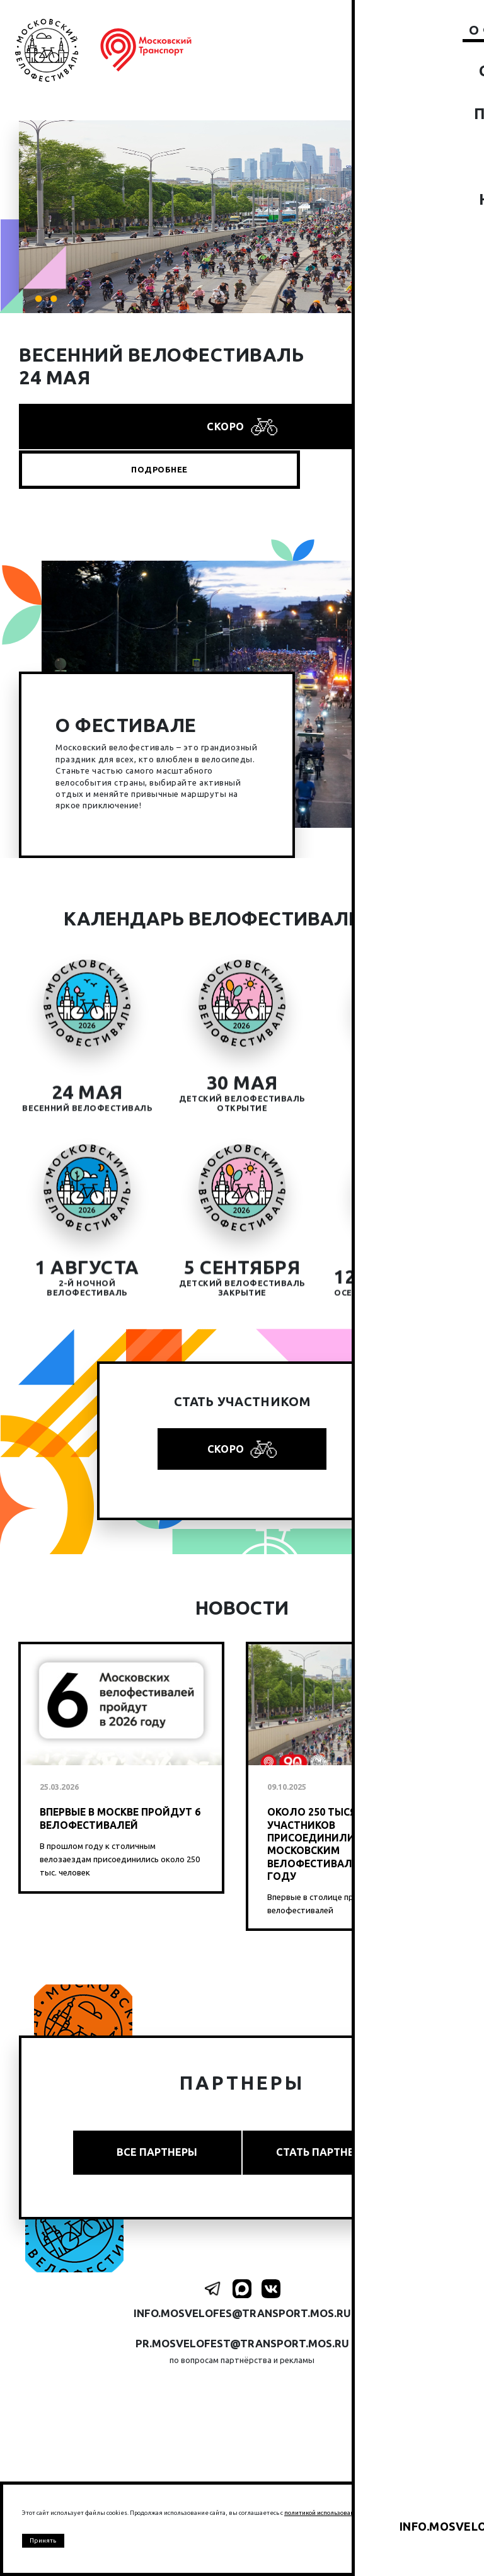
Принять (45, 2540)
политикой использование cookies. (334, 2510)
